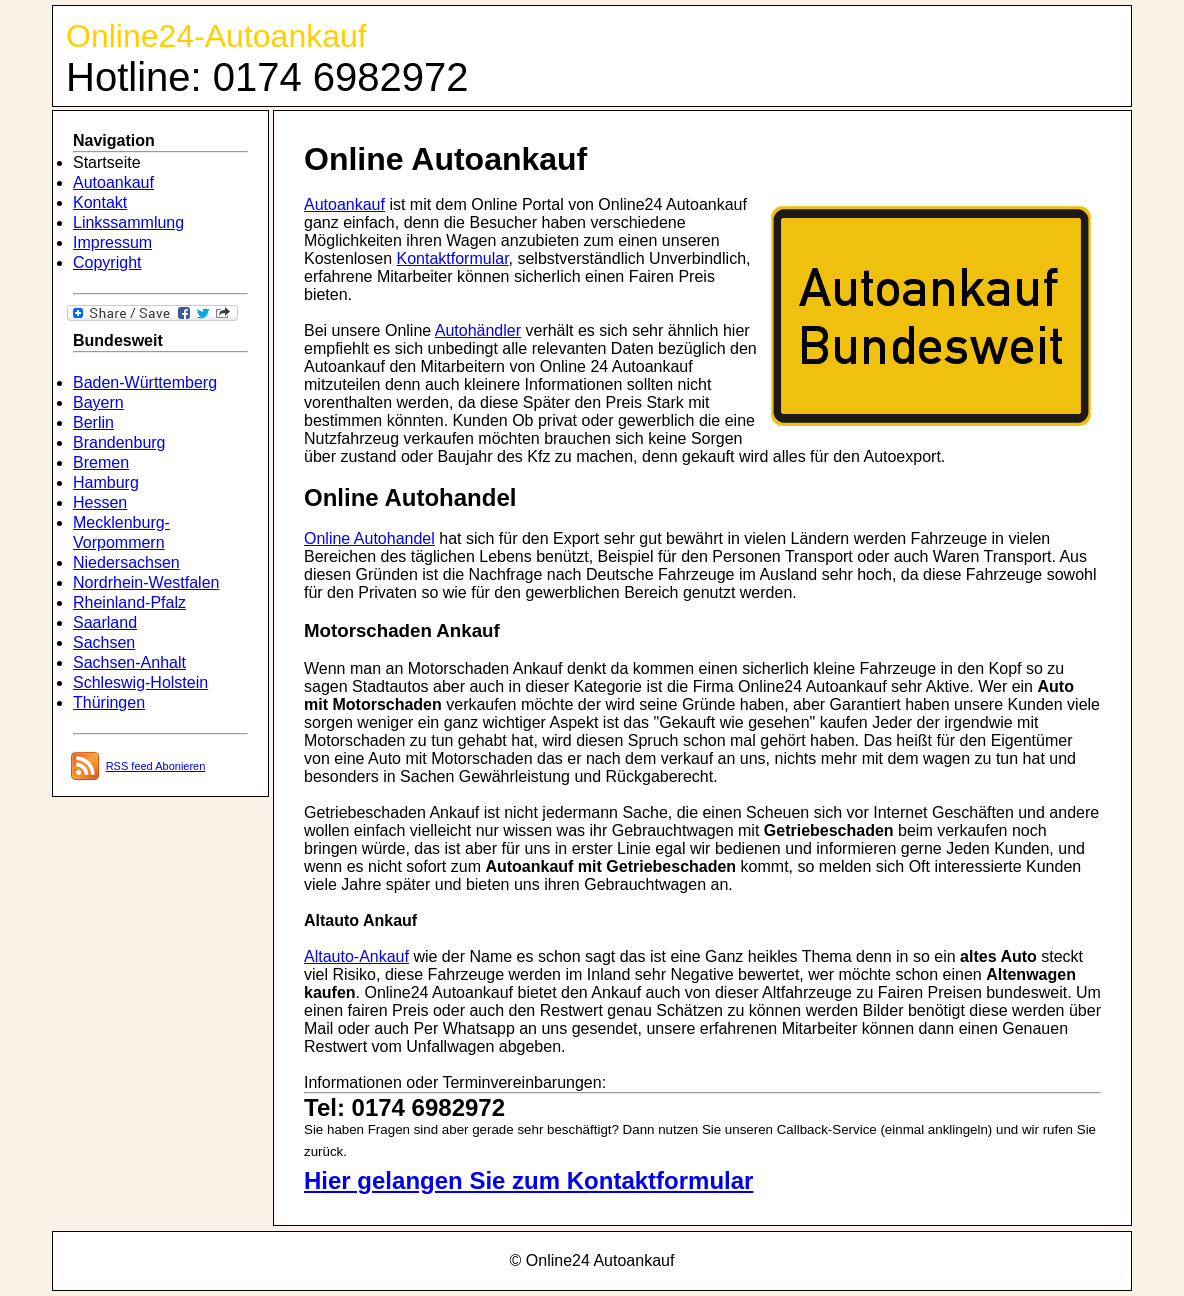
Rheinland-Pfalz (129, 602)
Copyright (107, 262)
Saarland (105, 622)
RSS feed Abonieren (156, 766)
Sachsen (104, 642)
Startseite (107, 162)
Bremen (101, 462)
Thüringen (109, 702)
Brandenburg (119, 442)
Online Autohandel (369, 538)
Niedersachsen (126, 562)
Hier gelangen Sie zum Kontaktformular (528, 1180)
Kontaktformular (453, 258)
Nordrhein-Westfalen (146, 582)
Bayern (98, 402)
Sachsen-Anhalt (129, 662)
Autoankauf (113, 182)
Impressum (112, 242)
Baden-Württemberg (145, 382)
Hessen (100, 502)
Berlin (93, 422)
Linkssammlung (128, 222)
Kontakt (100, 202)
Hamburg (106, 482)
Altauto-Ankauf (356, 956)
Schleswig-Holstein (140, 682)
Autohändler (478, 330)
